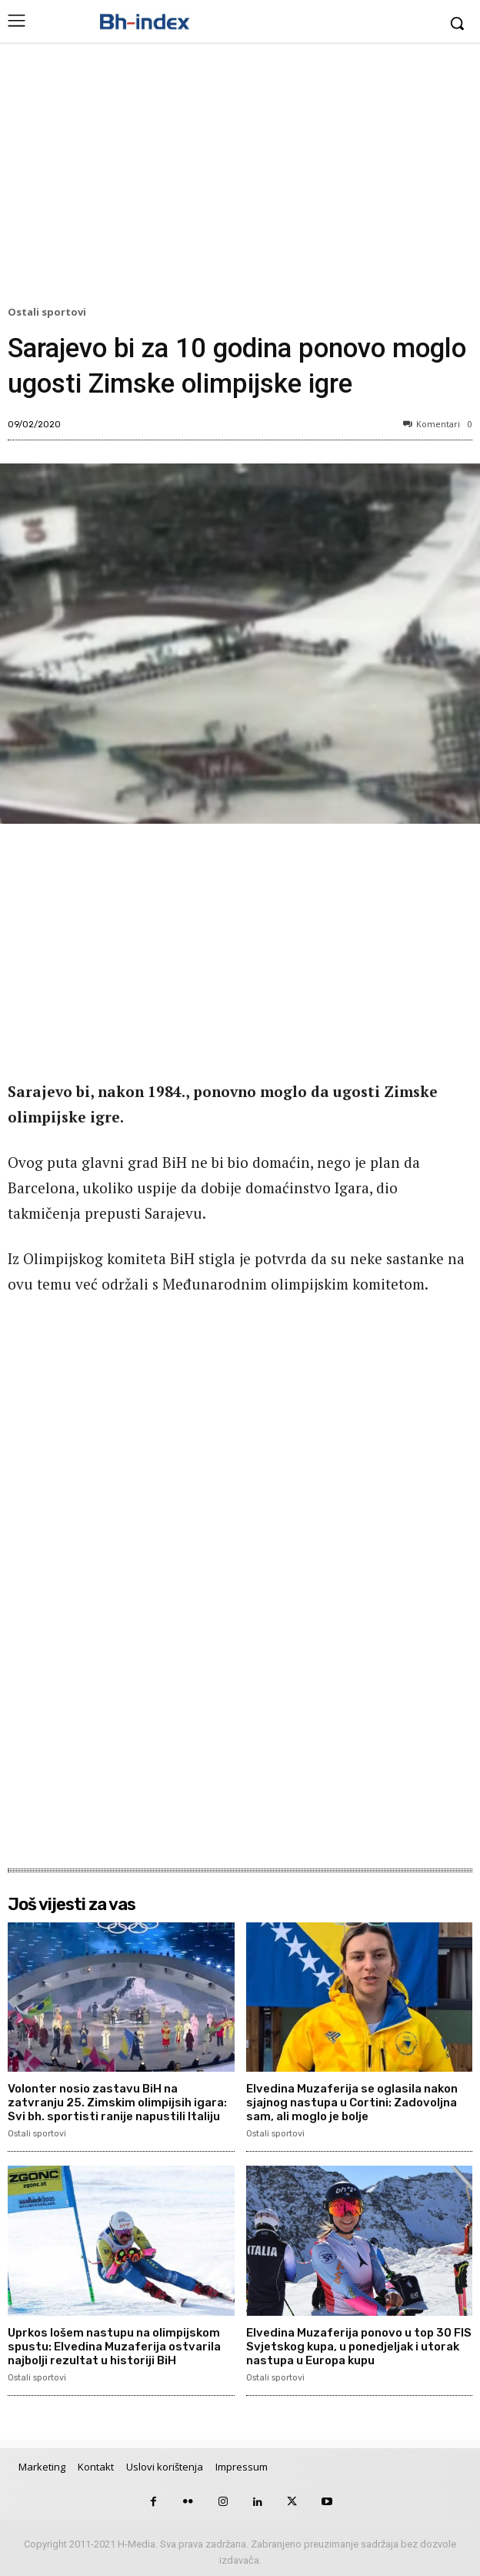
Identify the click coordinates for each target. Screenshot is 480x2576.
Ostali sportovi (49, 312)
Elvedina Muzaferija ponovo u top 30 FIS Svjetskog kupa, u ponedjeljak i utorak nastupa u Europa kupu (359, 2346)
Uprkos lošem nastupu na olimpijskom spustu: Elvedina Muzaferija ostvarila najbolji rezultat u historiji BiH (114, 2346)
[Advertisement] (240, 178)
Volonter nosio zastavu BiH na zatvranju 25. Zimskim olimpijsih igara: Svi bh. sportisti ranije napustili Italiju (117, 2102)
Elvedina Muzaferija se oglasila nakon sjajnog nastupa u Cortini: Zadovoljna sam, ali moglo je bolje (352, 2102)
